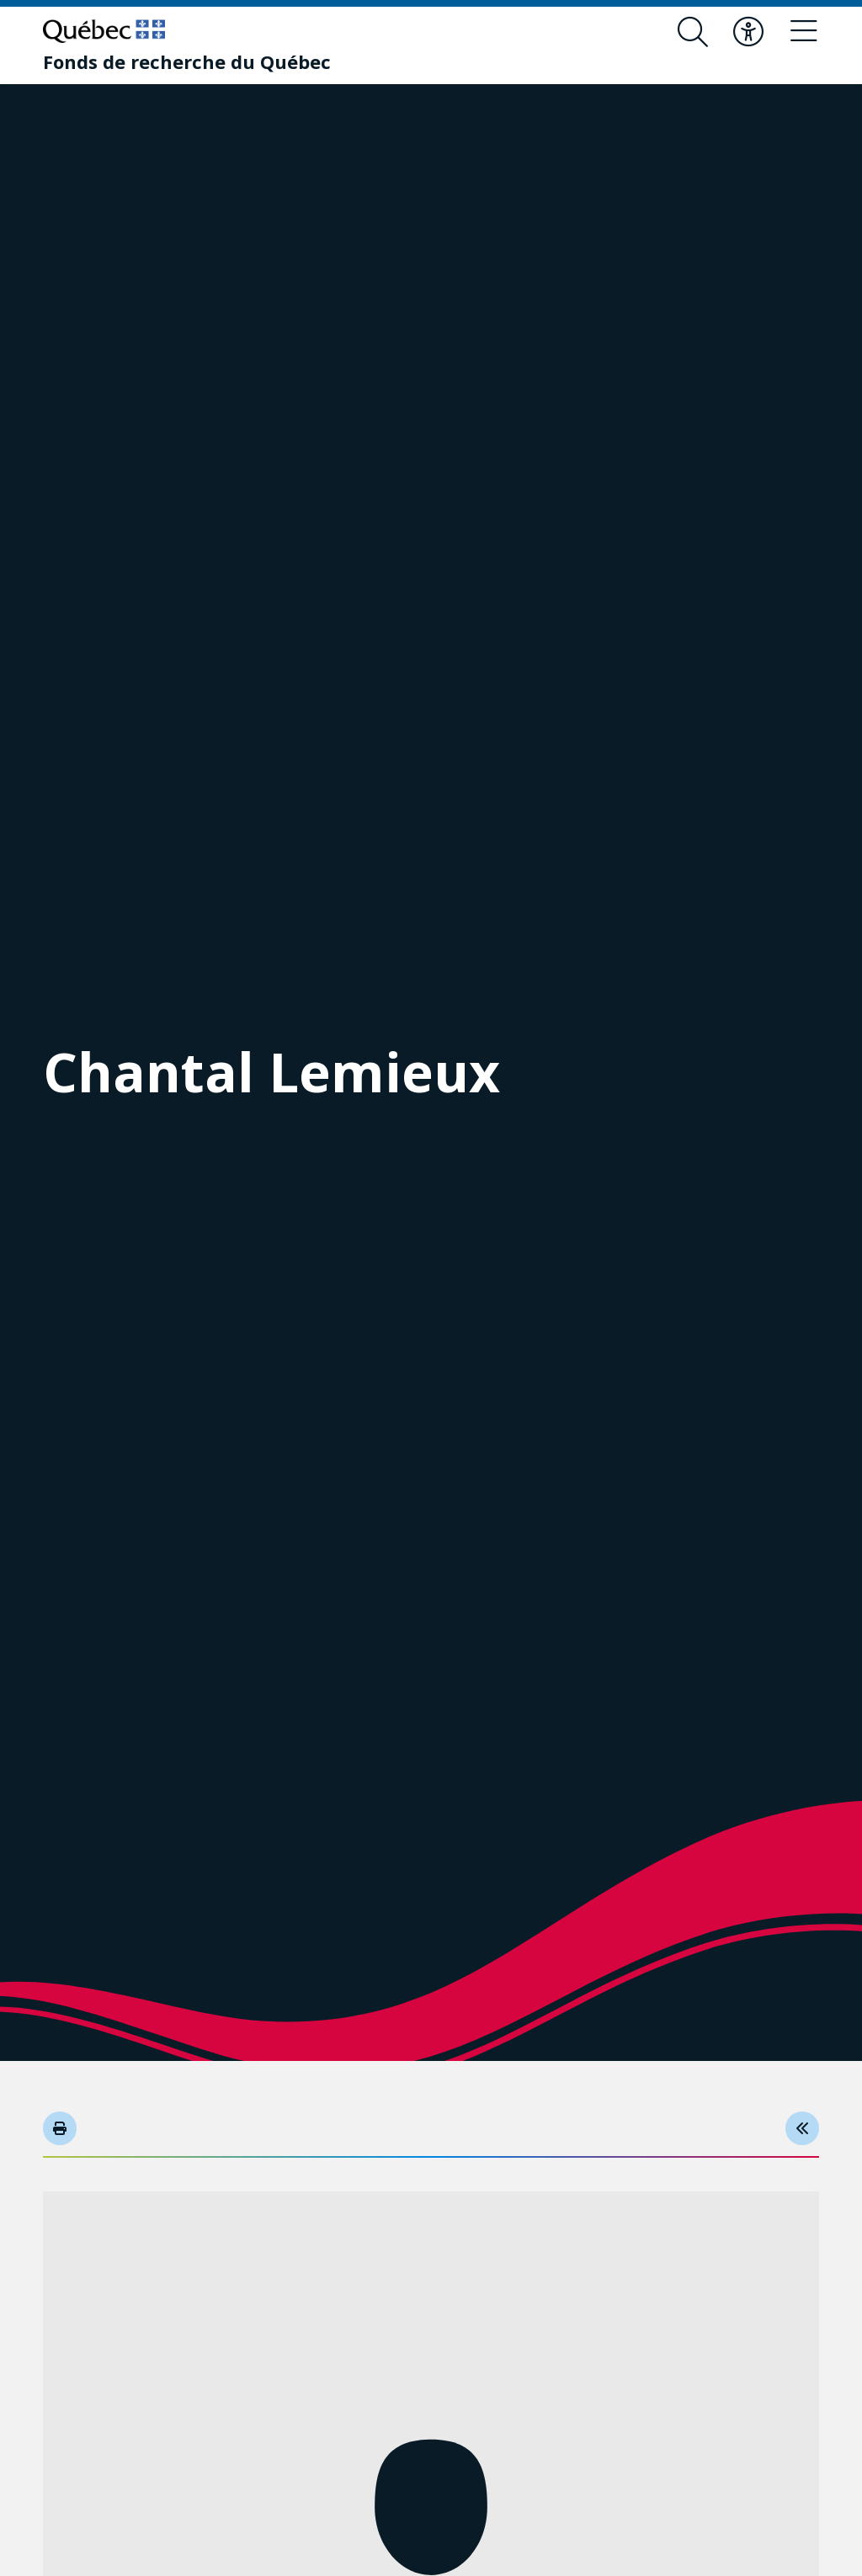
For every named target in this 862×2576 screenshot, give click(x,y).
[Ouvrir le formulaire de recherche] (693, 32)
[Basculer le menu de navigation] (804, 32)
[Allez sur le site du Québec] (104, 31)
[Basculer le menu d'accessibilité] (748, 32)
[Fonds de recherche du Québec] (187, 61)
